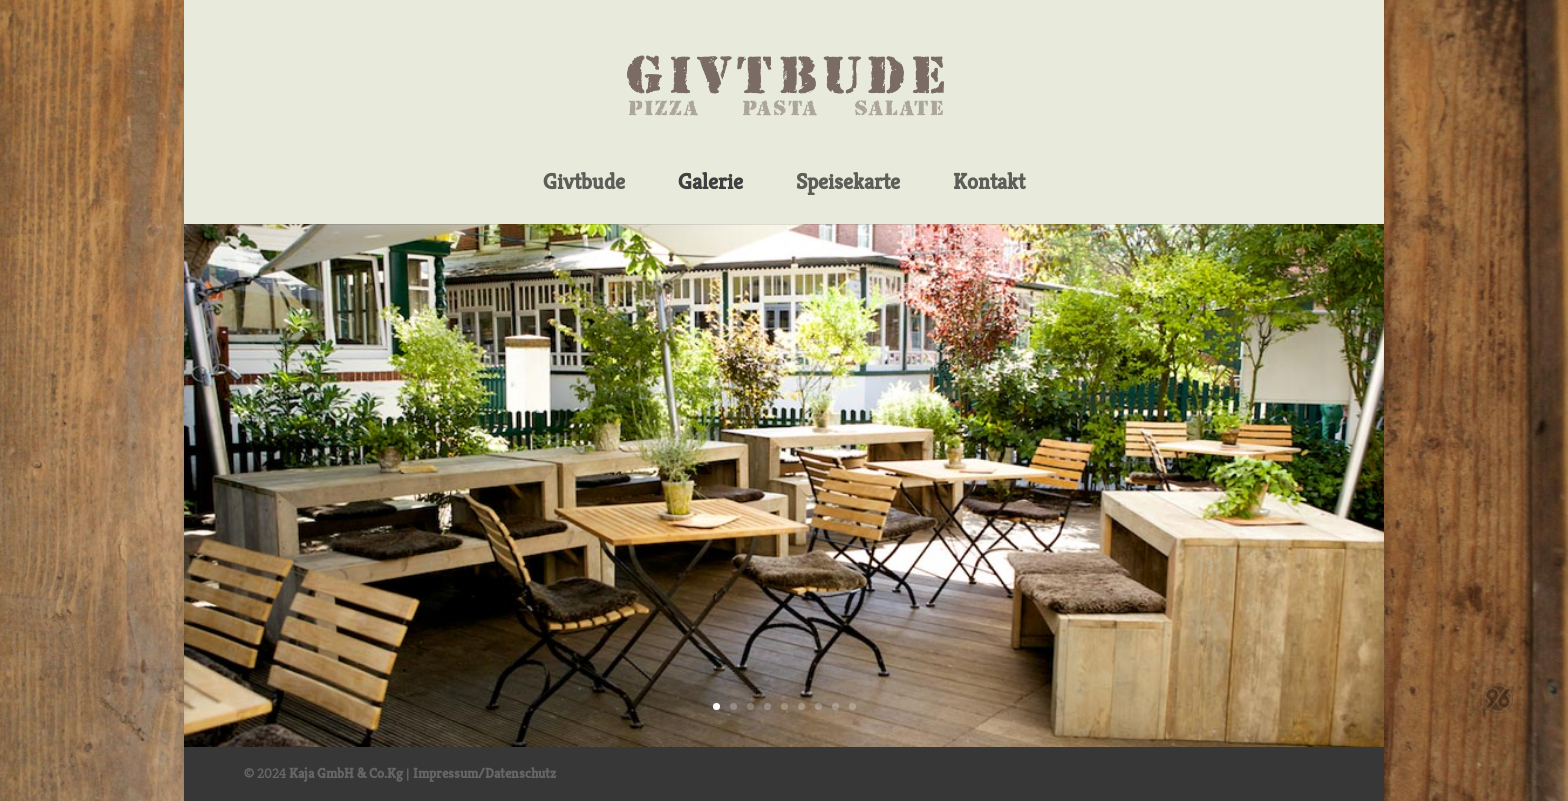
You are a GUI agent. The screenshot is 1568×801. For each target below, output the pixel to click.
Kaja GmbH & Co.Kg (346, 773)
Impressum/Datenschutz (484, 773)
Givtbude (584, 183)
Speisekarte (848, 183)
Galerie (710, 183)
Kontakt (989, 183)
